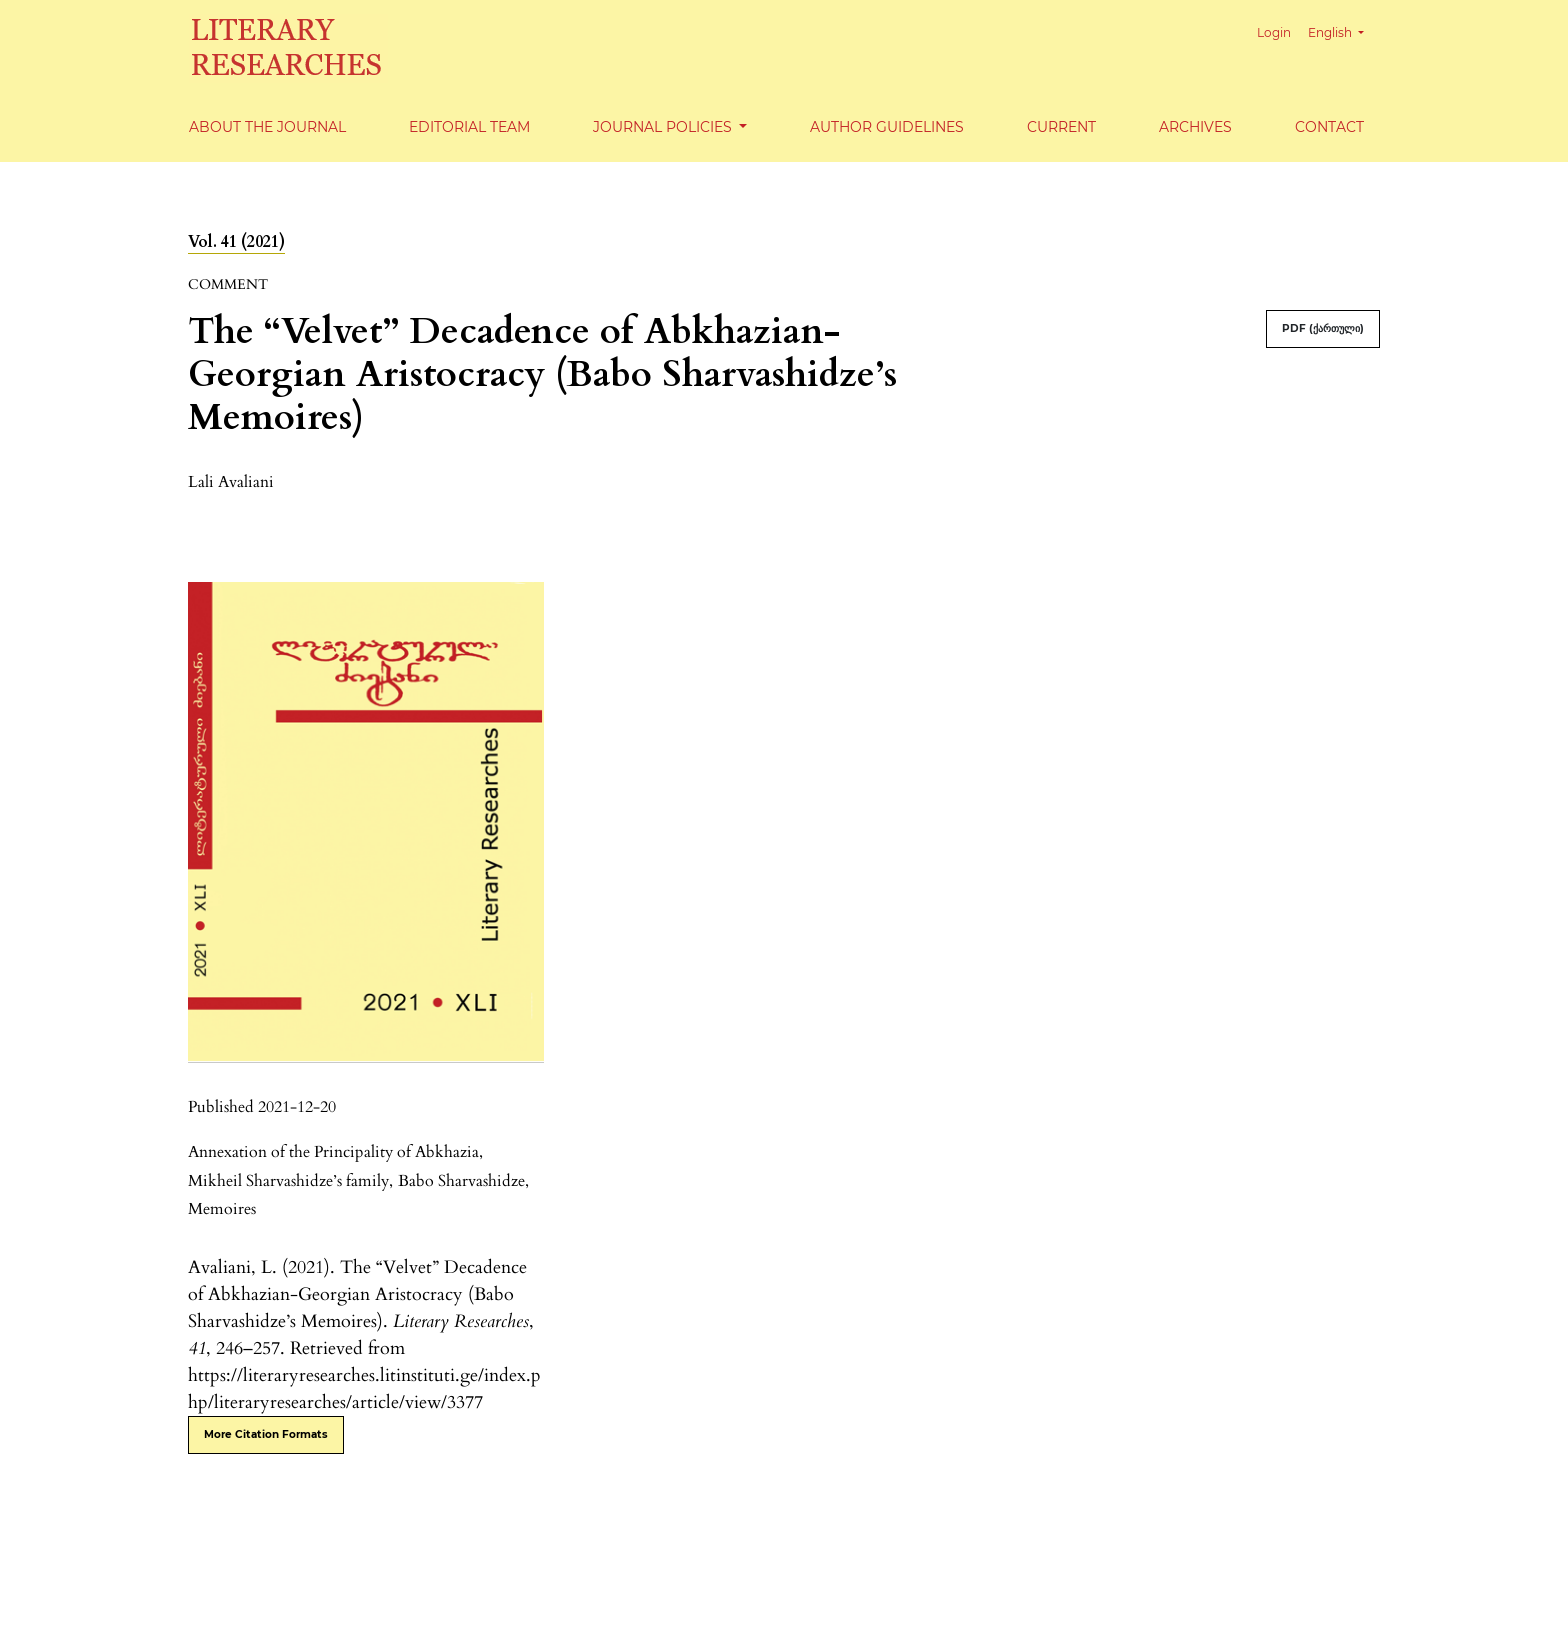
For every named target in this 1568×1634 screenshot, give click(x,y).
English (1343, 30)
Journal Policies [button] (664, 127)
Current (1061, 127)
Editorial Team (469, 127)
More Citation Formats (266, 1434)
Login (1274, 32)
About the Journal (267, 127)
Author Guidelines (887, 127)
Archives (1195, 127)
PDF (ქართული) (1323, 328)
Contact (1329, 127)
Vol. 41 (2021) (236, 242)
